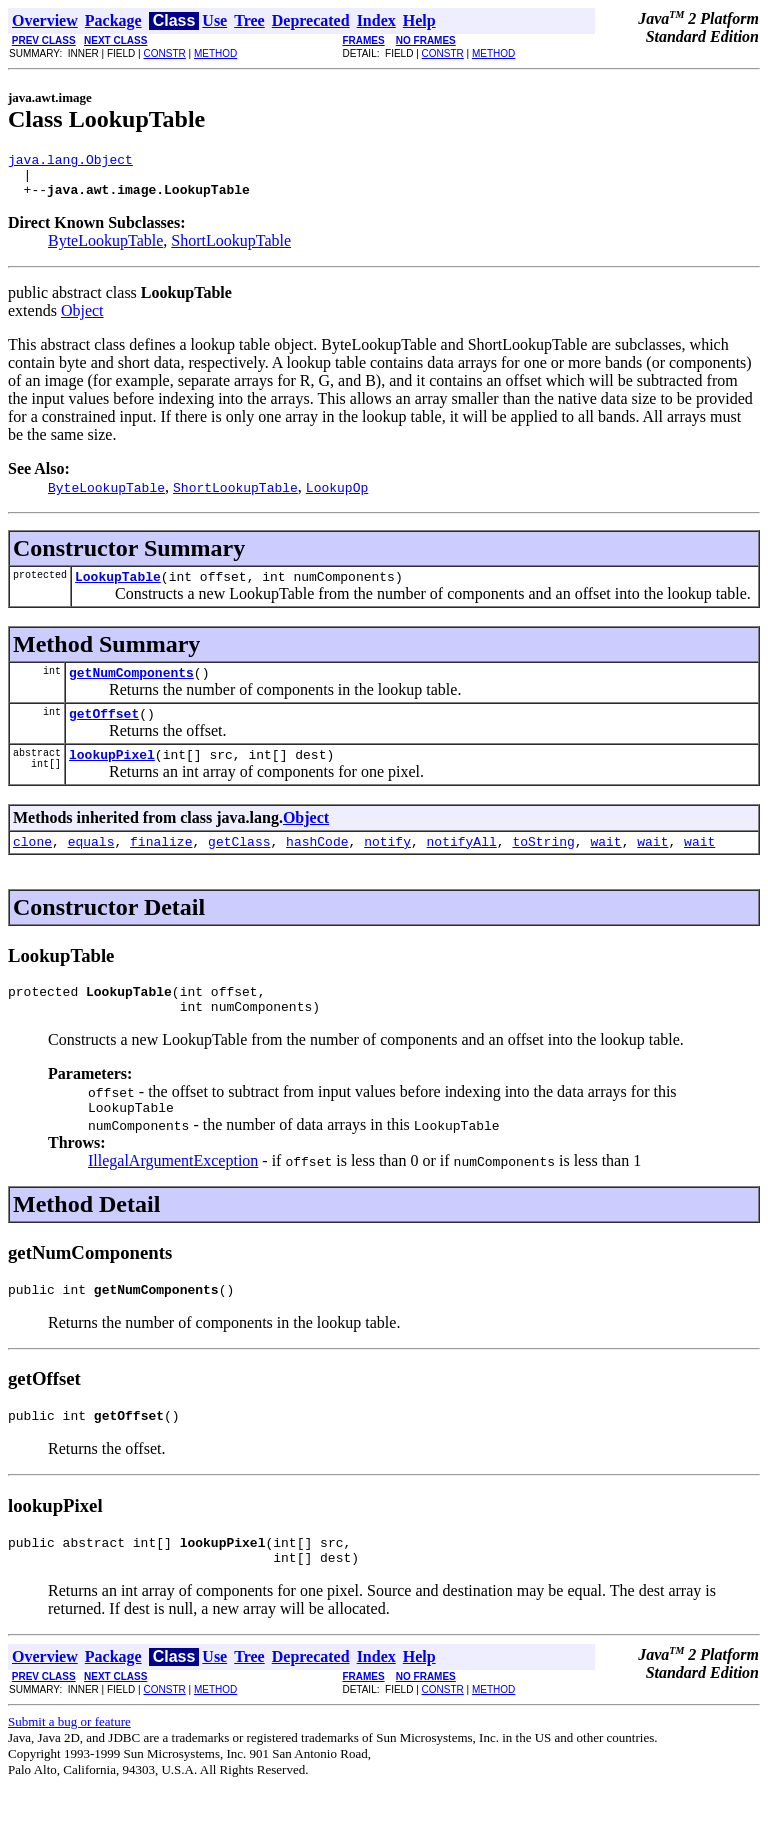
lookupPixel (112, 775)
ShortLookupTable (231, 249)
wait (605, 865)
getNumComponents (131, 687)
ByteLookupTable (105, 249)
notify (387, 865)
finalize (161, 865)
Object (82, 319)
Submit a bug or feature (69, 1766)
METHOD (215, 53)
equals (91, 865)
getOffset (104, 731)
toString (543, 865)
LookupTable (118, 588)
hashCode (317, 865)
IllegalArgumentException (173, 1193)
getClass (239, 865)
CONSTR (164, 53)
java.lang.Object (70, 162)
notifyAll (462, 865)
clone (32, 865)
